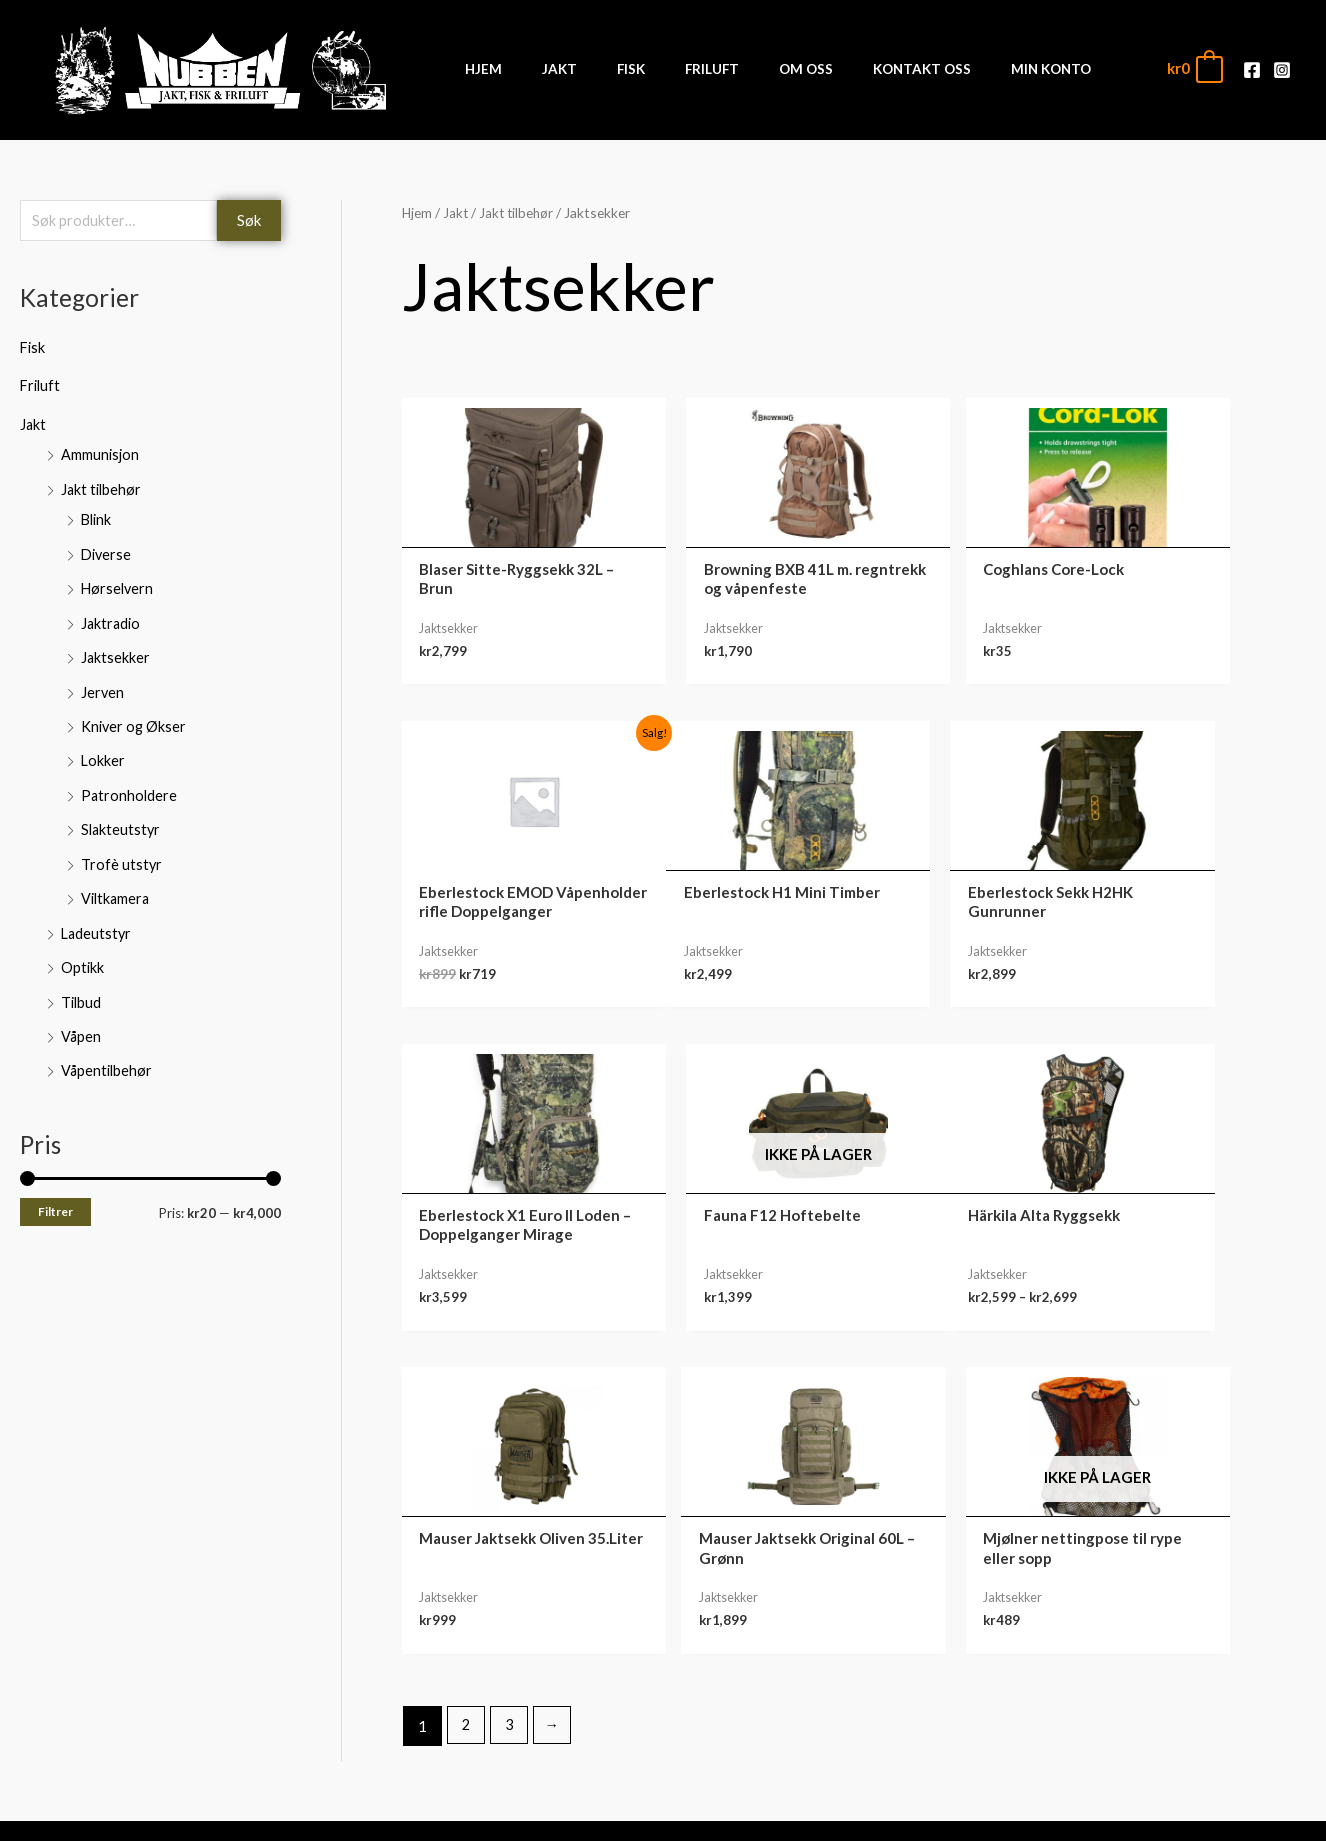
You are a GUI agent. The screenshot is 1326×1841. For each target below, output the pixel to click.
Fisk (33, 349)
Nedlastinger (1112, 1687)
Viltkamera (117, 889)
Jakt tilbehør (102, 488)
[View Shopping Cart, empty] (1194, 68)
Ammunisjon (101, 454)
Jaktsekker (116, 653)
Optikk (83, 957)
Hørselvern (118, 585)
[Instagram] (1282, 70)
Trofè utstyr (122, 855)
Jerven (103, 687)
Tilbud (82, 990)
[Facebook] (1252, 70)
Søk (249, 221)
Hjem (417, 212)
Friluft (41, 386)
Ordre (1113, 1656)
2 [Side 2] (466, 1411)
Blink (97, 518)
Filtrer (55, 1198)
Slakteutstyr (122, 822)
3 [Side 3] (511, 1411)
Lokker (103, 754)
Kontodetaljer (1113, 1749)
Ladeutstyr (97, 923)
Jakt (33, 424)
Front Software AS (339, 1813)
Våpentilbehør (108, 1058)
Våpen (81, 1024)
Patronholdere (130, 788)
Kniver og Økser (135, 720)
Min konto (1113, 1625)
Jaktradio (112, 619)
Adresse (1113, 1718)
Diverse (107, 552)
